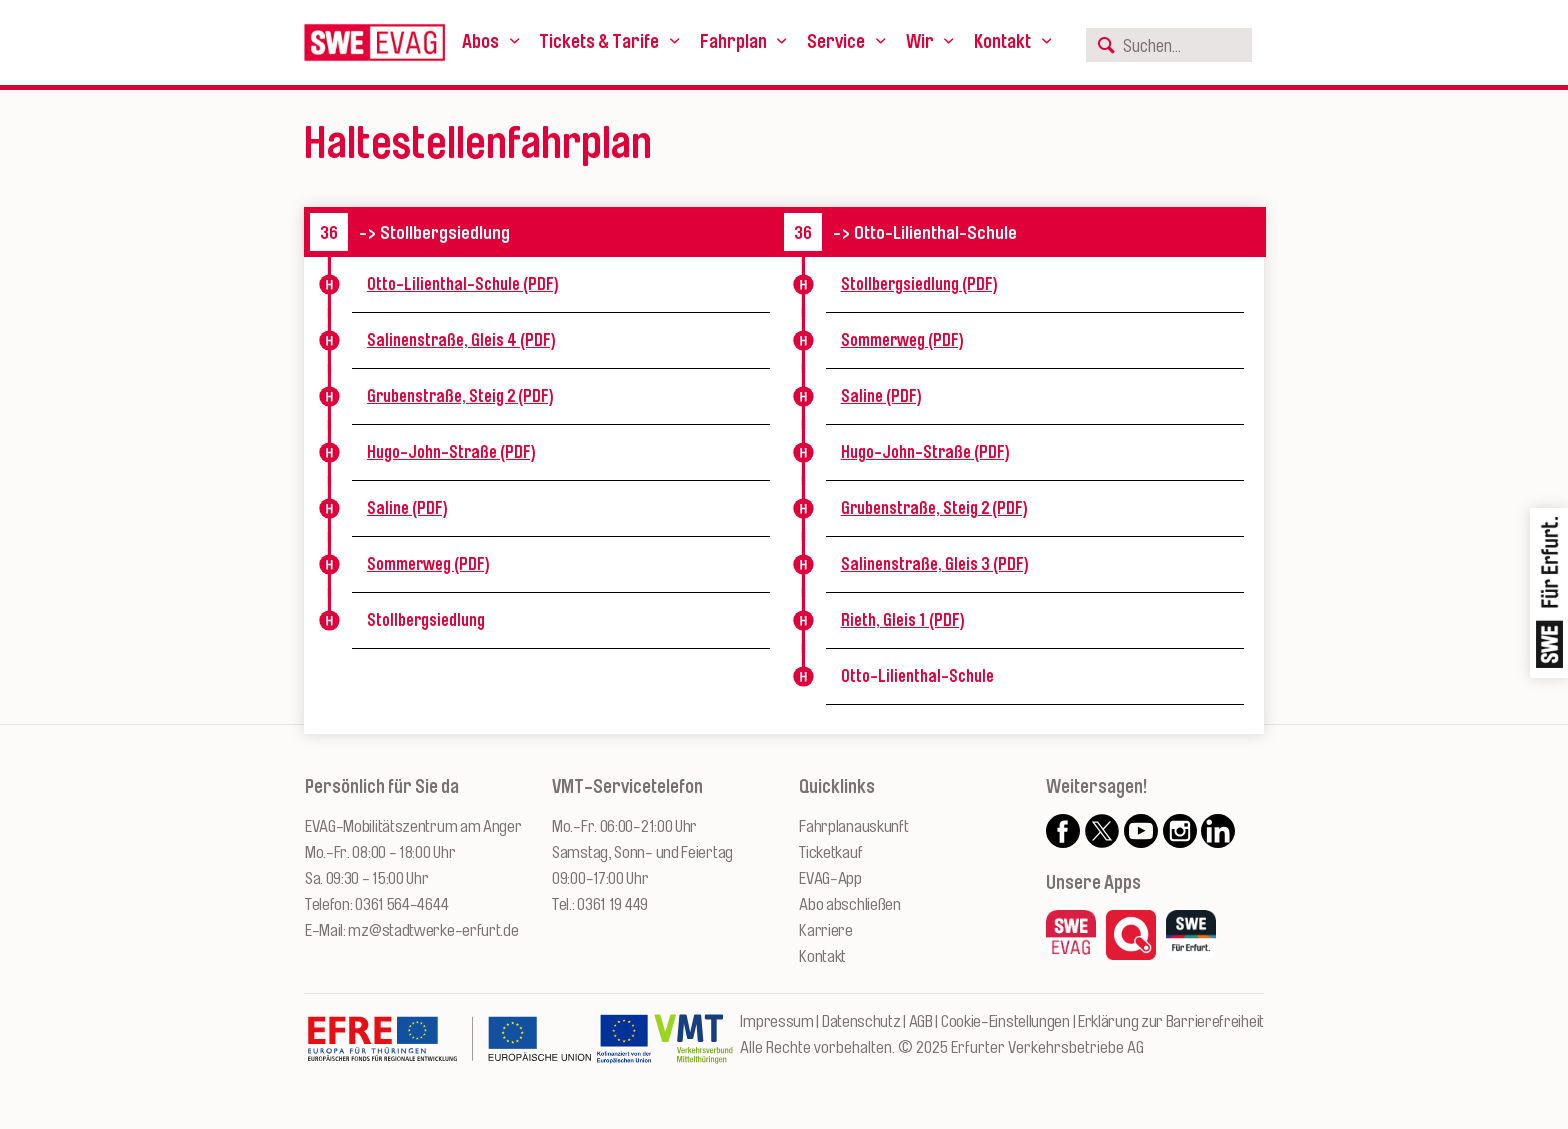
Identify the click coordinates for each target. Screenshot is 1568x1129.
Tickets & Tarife (599, 42)
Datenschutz (861, 1021)
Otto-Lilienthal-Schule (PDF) (463, 284)
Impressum (776, 1021)
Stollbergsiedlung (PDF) (919, 284)
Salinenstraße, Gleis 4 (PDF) (461, 340)
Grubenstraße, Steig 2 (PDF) (460, 396)
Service (836, 42)
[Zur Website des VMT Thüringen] (693, 1049)
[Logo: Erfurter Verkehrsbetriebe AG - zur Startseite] (374, 42)
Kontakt (1002, 42)
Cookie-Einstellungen (1005, 1021)
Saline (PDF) (407, 508)
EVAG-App (830, 878)
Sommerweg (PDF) (428, 564)
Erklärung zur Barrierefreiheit (1171, 1021)
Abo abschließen (850, 904)
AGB (921, 1021)
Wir (920, 42)
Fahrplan (733, 42)
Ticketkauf (830, 852)
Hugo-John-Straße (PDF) (451, 452)
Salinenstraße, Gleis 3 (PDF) (935, 564)
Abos (480, 42)
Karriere (826, 930)
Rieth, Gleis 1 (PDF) (903, 620)
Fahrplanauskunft (853, 826)
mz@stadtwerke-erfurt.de (433, 930)
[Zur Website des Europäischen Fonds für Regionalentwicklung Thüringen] (449, 1049)
